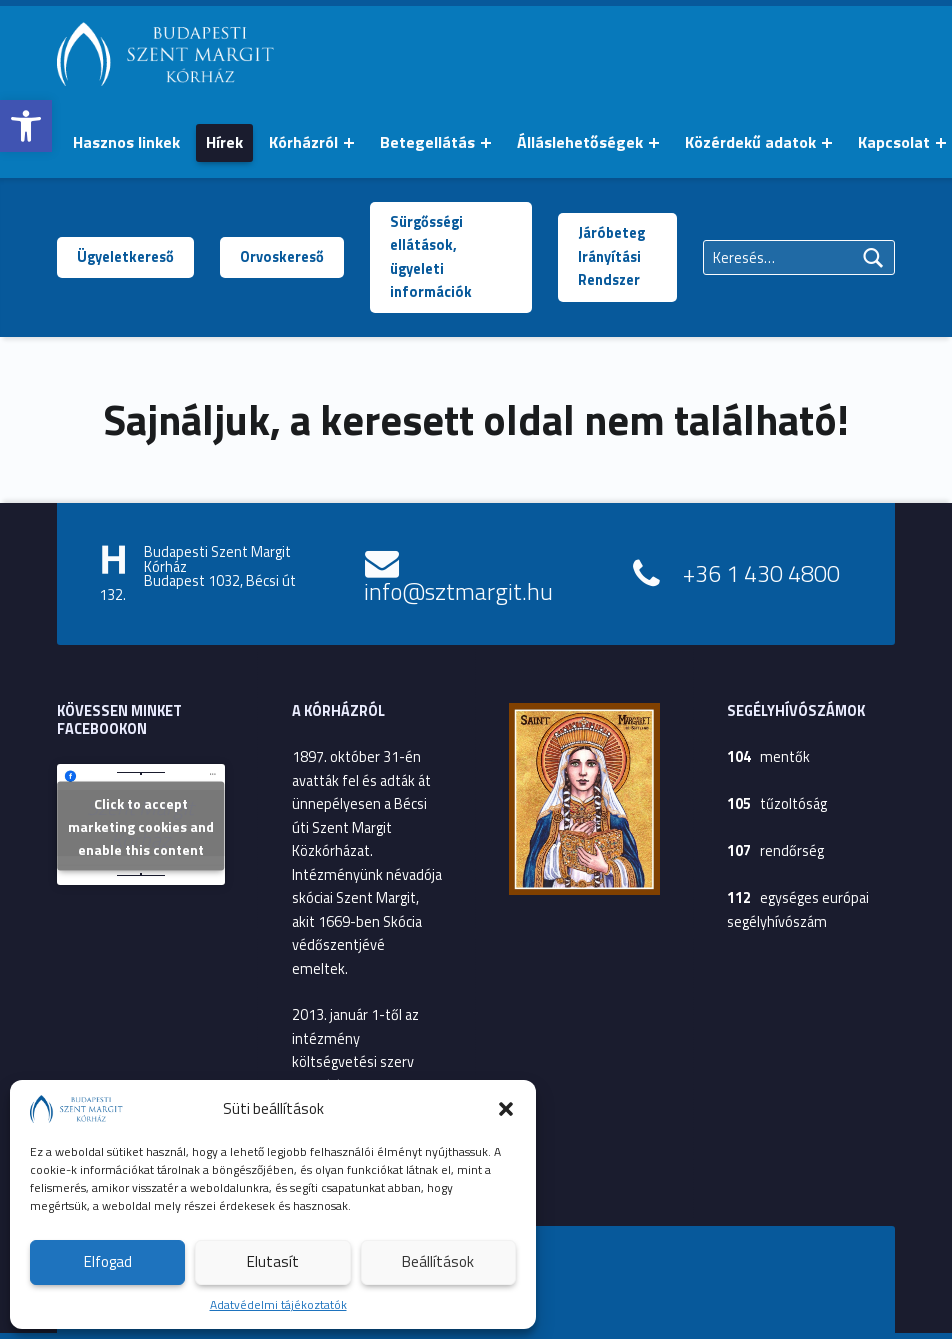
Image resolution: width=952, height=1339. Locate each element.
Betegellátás (427, 142)
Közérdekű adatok (750, 142)
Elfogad (108, 1261)
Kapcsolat (894, 142)
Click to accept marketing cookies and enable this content (141, 826)
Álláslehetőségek (580, 142)
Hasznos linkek (126, 142)
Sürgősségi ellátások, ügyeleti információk (431, 257)
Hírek (224, 142)
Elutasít (273, 1261)
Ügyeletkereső (125, 257)
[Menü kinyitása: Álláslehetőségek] (654, 143)
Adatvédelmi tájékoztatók (278, 1304)
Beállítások (438, 1261)
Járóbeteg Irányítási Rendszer (611, 256)
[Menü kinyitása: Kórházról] (349, 143)
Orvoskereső (282, 257)
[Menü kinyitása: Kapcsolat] (941, 143)
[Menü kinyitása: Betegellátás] (486, 143)
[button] (26, 126)
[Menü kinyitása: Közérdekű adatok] (827, 143)
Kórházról (303, 142)
